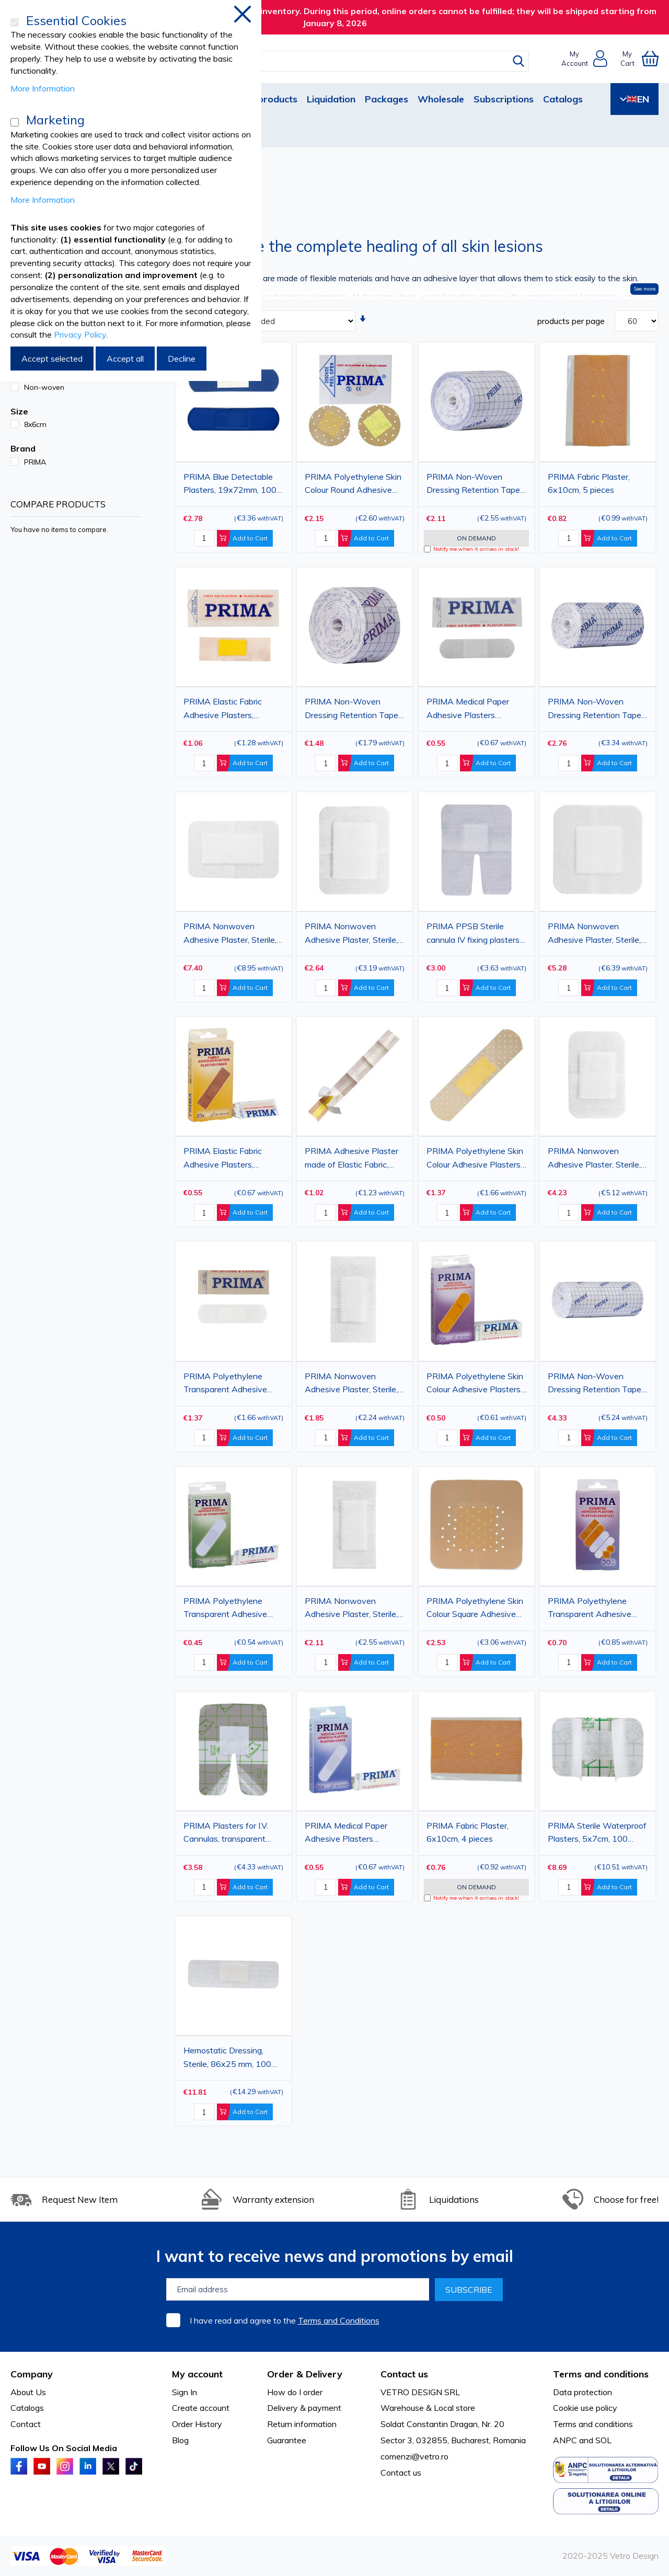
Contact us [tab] (404, 2374)
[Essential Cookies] (14, 22)
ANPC (565, 2440)
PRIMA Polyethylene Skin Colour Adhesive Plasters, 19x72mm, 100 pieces (474, 1159)
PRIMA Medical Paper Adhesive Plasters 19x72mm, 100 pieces (468, 709)
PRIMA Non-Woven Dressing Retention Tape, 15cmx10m (595, 709)
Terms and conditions (593, 2424)
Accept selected (52, 358)
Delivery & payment (304, 2407)
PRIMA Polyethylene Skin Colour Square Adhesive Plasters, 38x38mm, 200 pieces (474, 1609)
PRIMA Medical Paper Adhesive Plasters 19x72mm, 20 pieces (346, 1833)
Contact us (400, 2472)
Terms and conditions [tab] (601, 2374)
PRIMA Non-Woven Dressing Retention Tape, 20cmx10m (595, 1384)
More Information (42, 88)
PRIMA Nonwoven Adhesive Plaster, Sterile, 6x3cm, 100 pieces (351, 1384)
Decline (181, 358)
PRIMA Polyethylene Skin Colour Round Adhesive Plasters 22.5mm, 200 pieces (353, 485)
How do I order (294, 2392)
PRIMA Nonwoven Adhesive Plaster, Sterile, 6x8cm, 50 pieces (351, 934)
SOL (603, 2440)
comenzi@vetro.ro (414, 2456)
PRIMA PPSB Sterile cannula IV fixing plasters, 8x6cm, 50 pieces (473, 934)
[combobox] (344, 61)
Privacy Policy (80, 334)
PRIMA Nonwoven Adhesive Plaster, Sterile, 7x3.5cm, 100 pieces (351, 1609)
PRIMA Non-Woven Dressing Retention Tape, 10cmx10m (474, 485)
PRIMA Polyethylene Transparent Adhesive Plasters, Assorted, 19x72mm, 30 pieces (589, 1609)
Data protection (582, 2392)
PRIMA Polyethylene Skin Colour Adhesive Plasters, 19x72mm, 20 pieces (474, 1384)
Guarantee (286, 2440)
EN (634, 99)
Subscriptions (504, 99)
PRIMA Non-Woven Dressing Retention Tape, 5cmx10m (352, 709)
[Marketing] (14, 122)
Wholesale (441, 99)
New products (266, 99)
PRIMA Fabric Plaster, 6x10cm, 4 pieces (467, 1832)
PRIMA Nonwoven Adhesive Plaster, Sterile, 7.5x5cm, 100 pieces (594, 1159)
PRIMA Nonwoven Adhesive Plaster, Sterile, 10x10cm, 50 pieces (594, 934)
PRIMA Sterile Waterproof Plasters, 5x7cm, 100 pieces (597, 1833)
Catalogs (563, 99)
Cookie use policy (585, 2407)
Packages (386, 99)
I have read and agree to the (284, 2320)
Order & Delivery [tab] (304, 2374)
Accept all (125, 358)
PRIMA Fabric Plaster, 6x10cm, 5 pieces (589, 483)
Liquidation (331, 99)
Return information (302, 2424)
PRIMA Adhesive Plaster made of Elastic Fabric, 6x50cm (351, 1159)
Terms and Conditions (338, 2320)
